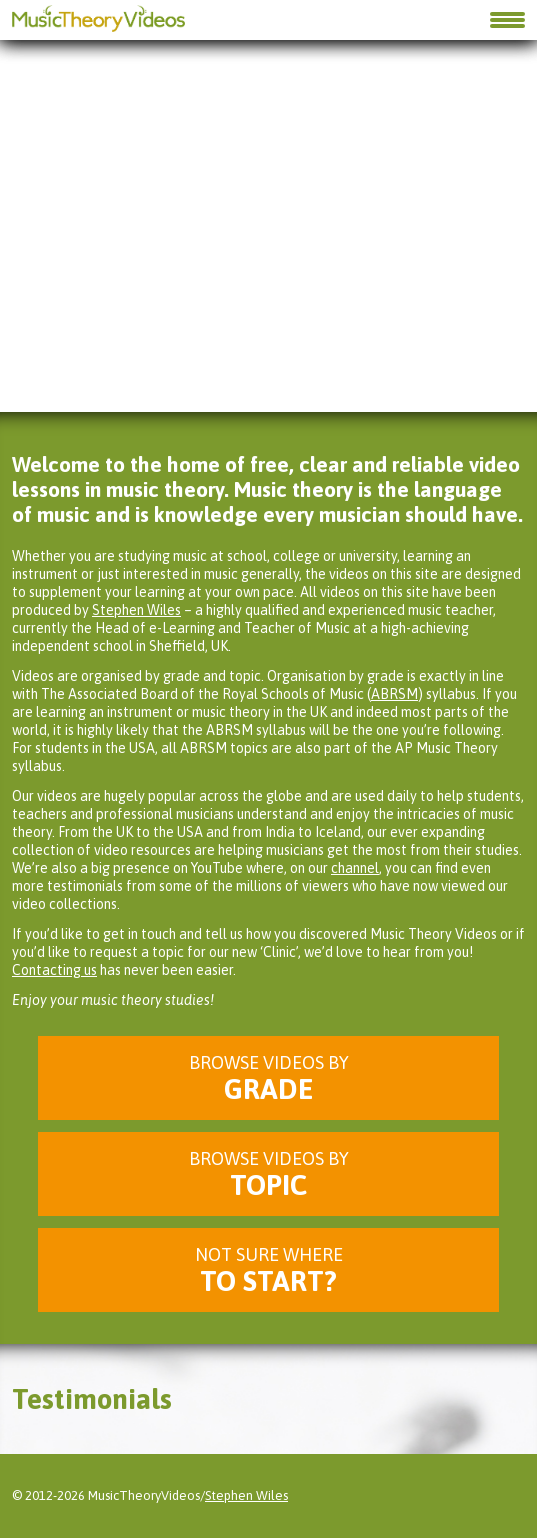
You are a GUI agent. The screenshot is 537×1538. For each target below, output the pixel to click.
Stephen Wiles (136, 610)
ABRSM (394, 694)
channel (355, 868)
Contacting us (54, 970)
